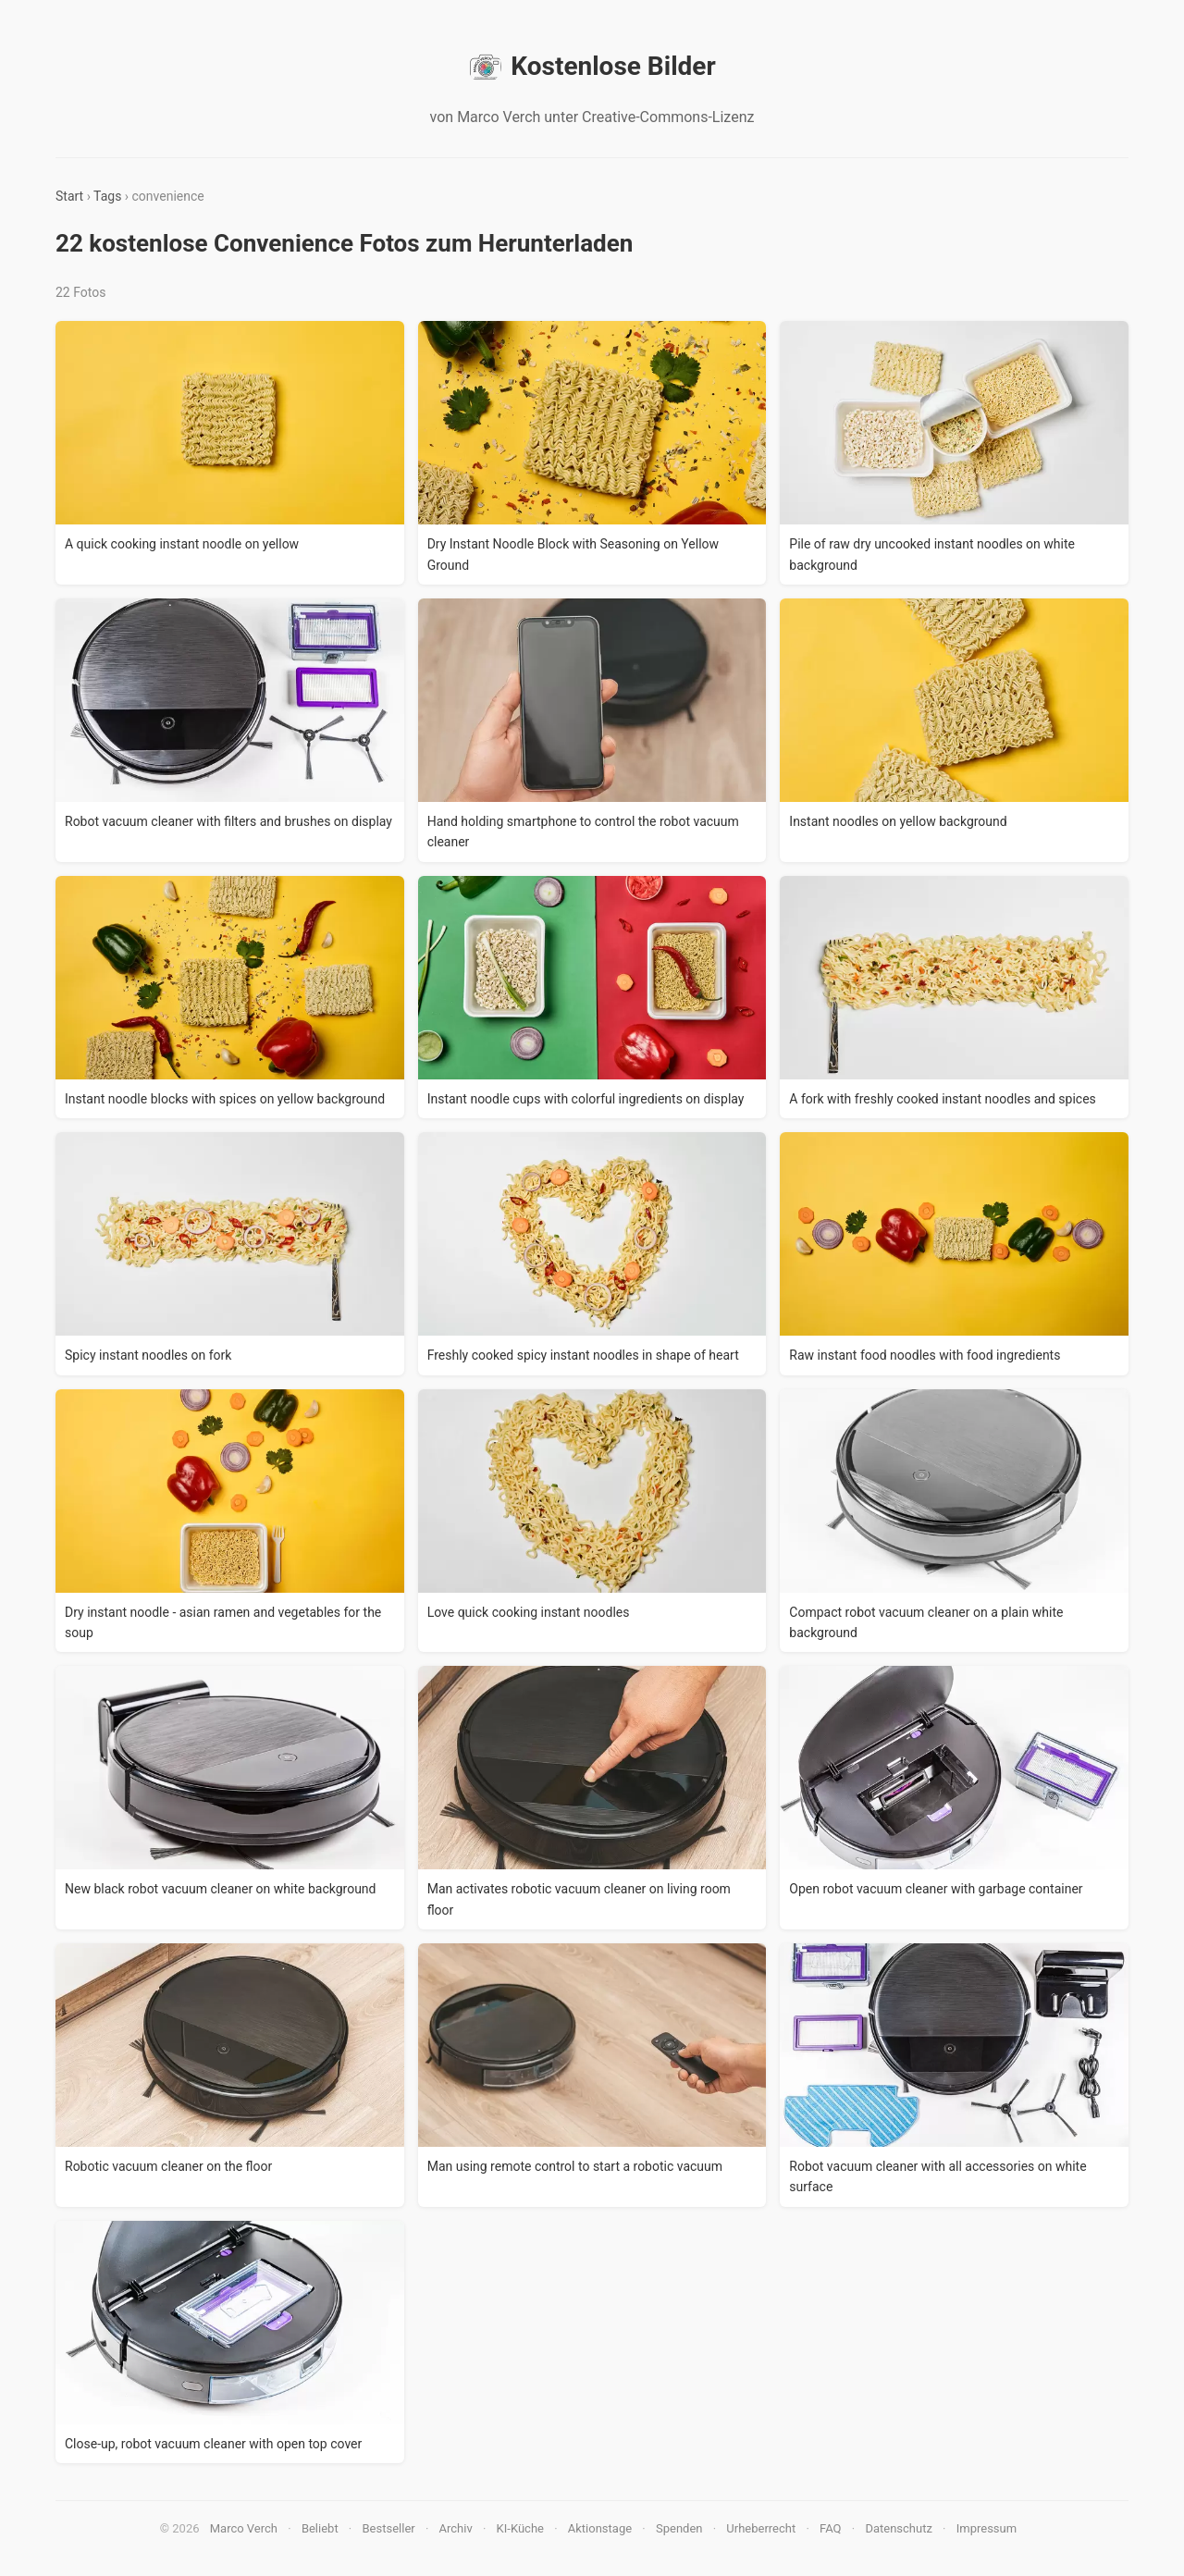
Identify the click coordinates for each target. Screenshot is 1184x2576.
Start (69, 196)
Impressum (986, 2528)
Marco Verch (244, 2528)
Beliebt (320, 2528)
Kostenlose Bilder (591, 66)
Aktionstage (600, 2528)
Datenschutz (898, 2528)
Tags (107, 196)
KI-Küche (520, 2528)
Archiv (456, 2528)
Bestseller (389, 2528)
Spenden (679, 2528)
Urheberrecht (761, 2528)
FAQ (830, 2528)
